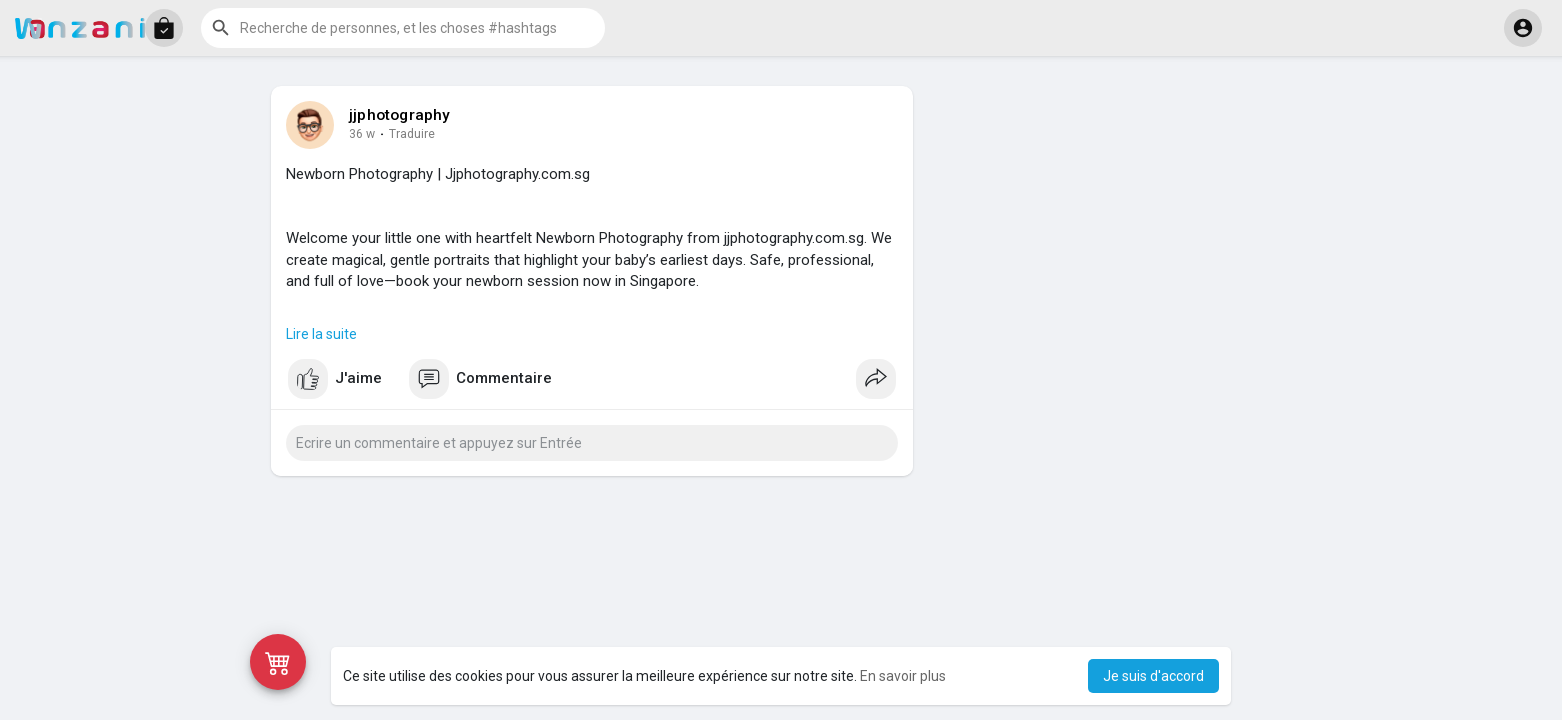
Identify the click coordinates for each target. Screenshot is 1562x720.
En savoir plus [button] (903, 676)
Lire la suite (321, 334)
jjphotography (400, 115)
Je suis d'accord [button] (1153, 676)
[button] (164, 28)
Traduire (412, 134)
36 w (362, 134)
